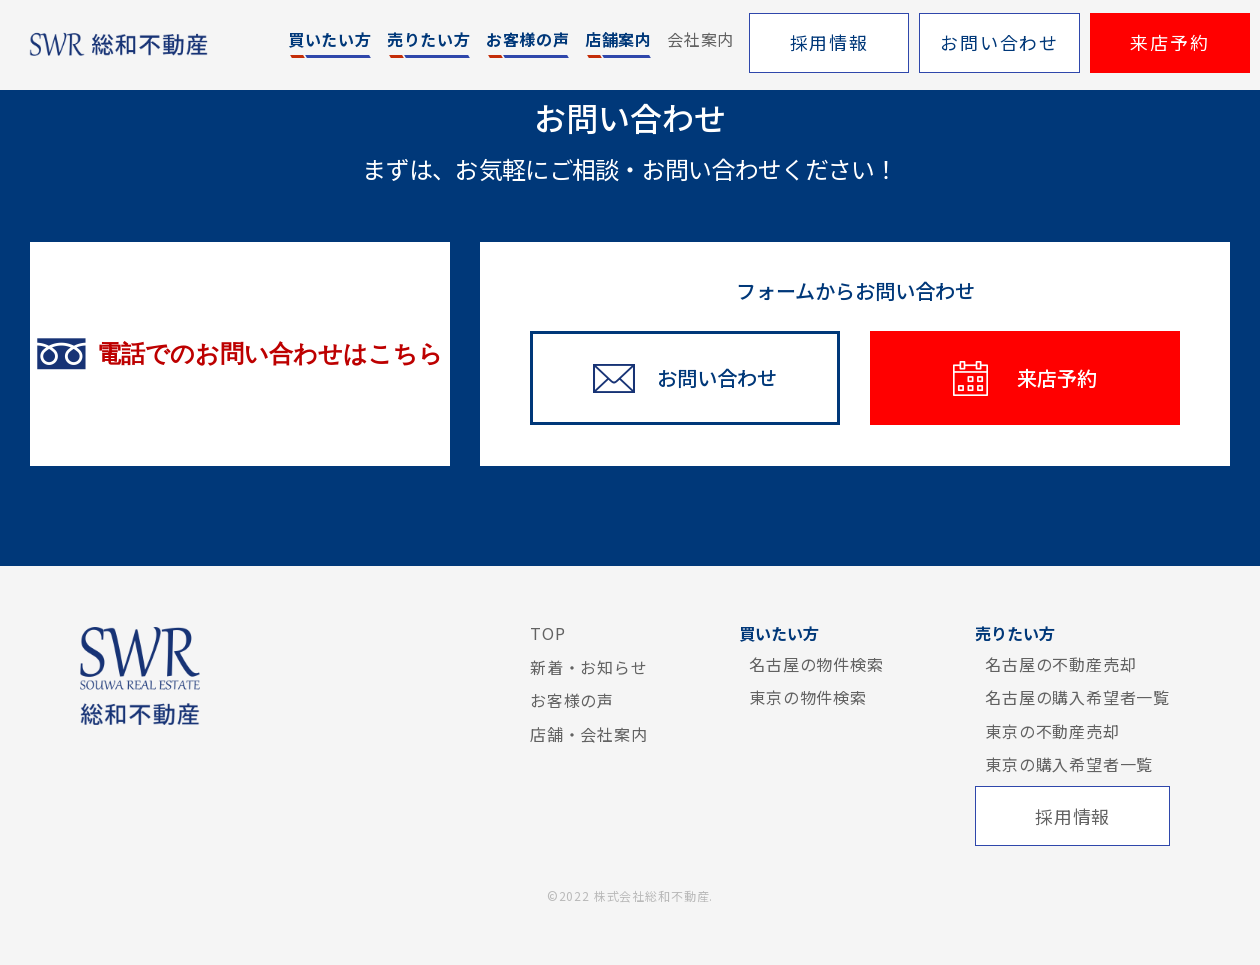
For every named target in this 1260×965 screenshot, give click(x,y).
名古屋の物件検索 (816, 664)
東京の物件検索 (808, 697)
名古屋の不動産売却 (1060, 664)
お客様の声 (572, 700)
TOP (547, 633)
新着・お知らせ (589, 667)
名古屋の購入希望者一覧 (1077, 697)
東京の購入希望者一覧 (1069, 764)
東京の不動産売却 (1052, 731)
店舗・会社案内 (589, 734)
